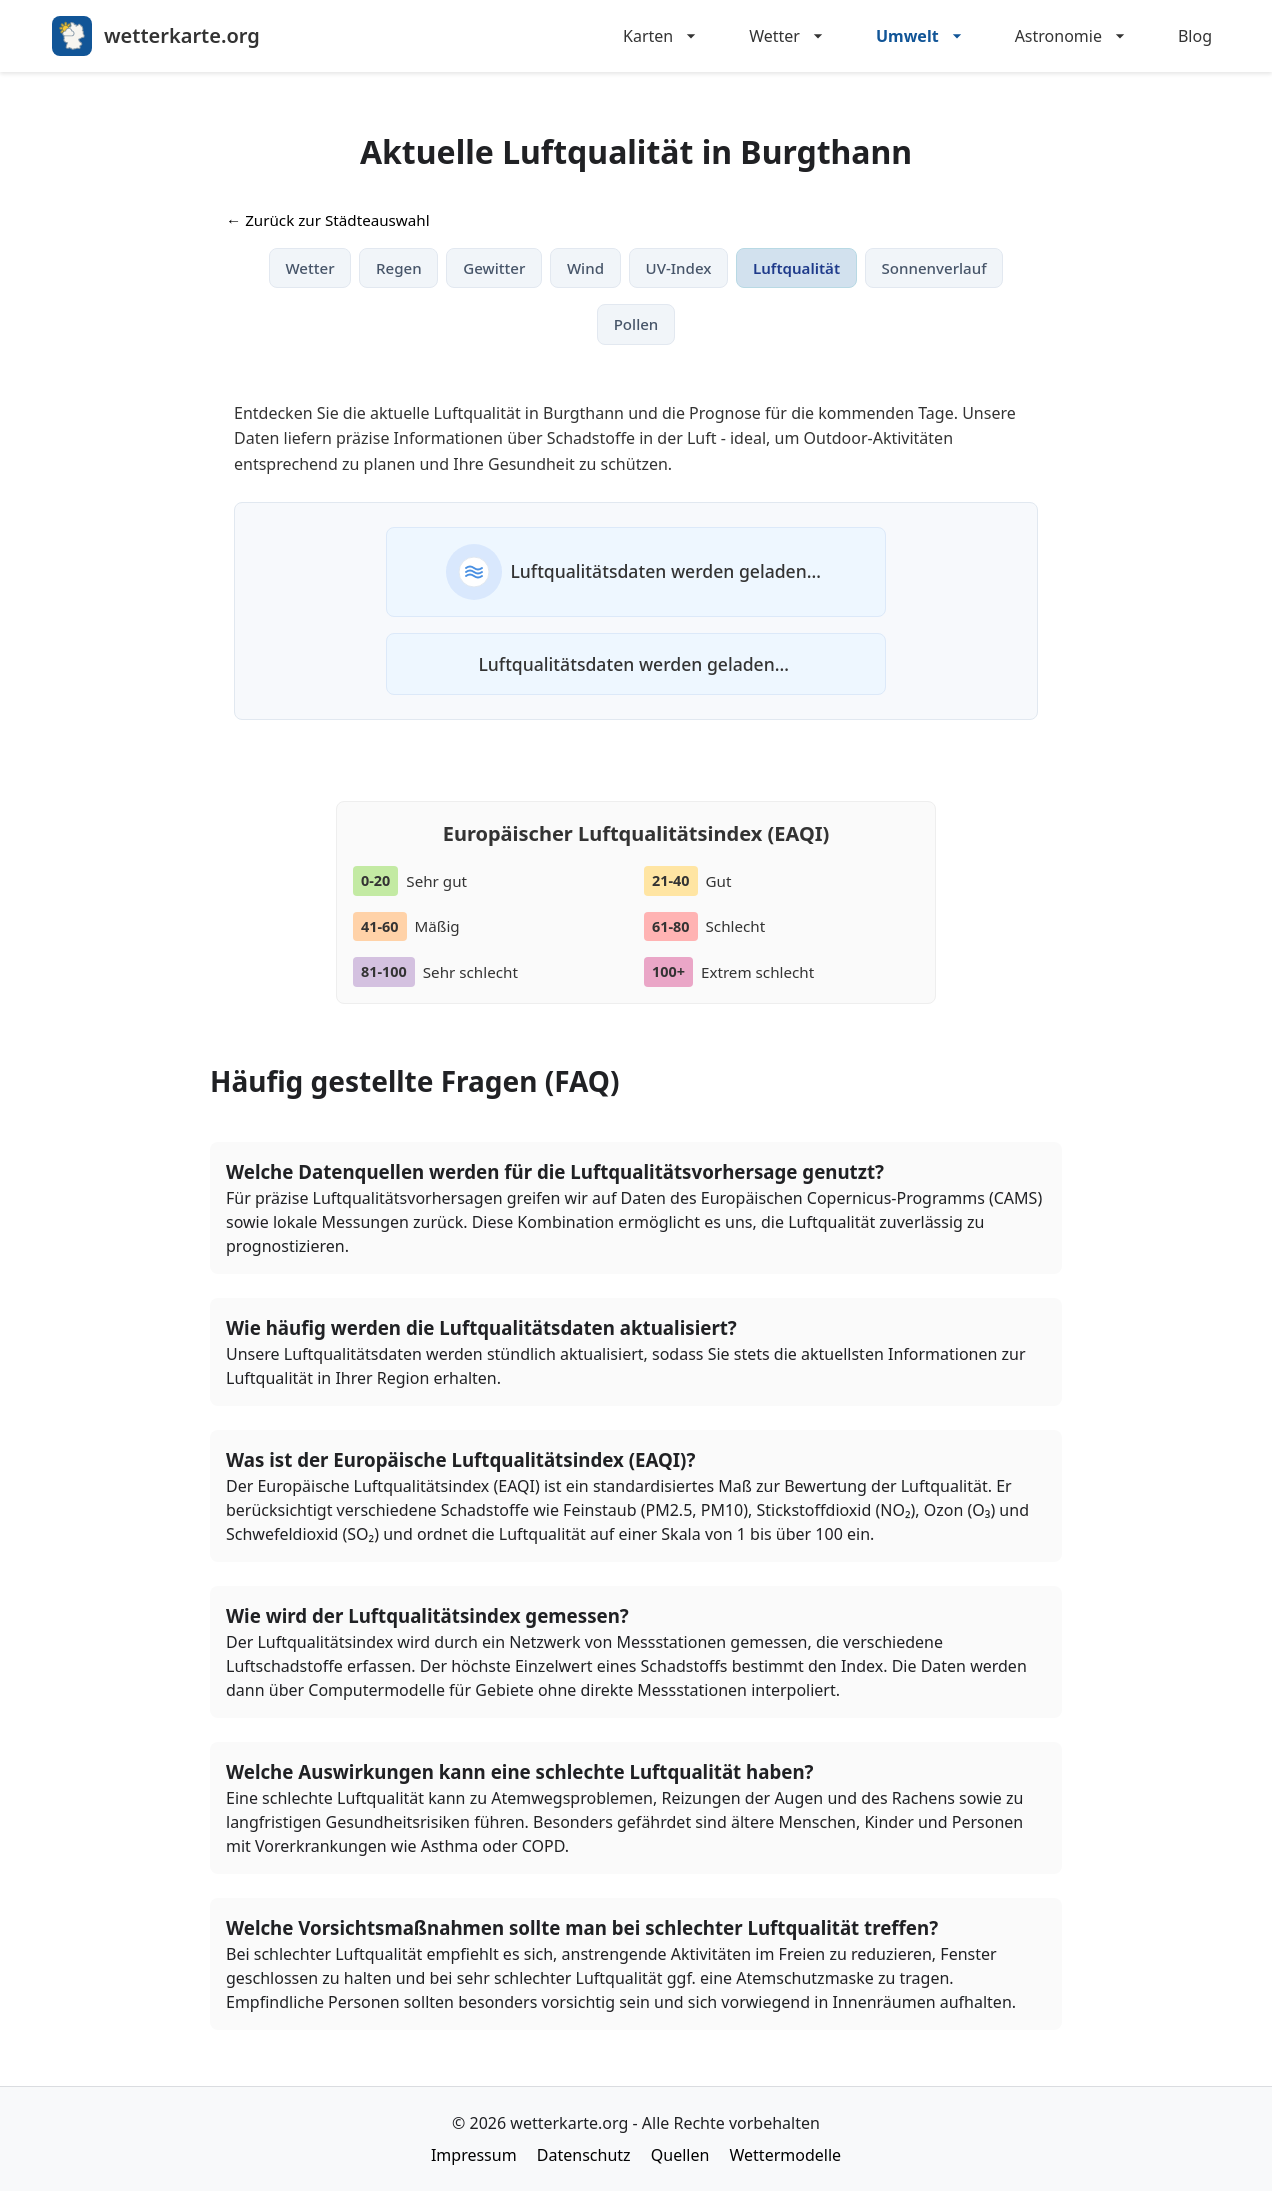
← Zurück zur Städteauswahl (328, 220)
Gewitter (493, 268)
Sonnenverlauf (937, 268)
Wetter (788, 36)
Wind (584, 268)
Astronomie (1072, 36)
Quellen (680, 2156)
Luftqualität (798, 268)
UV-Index (679, 268)
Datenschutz (584, 2156)
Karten (662, 36)
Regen (397, 268)
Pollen (636, 325)
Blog (1195, 36)
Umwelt (921, 36)
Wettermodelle (786, 2156)
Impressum (474, 2156)
